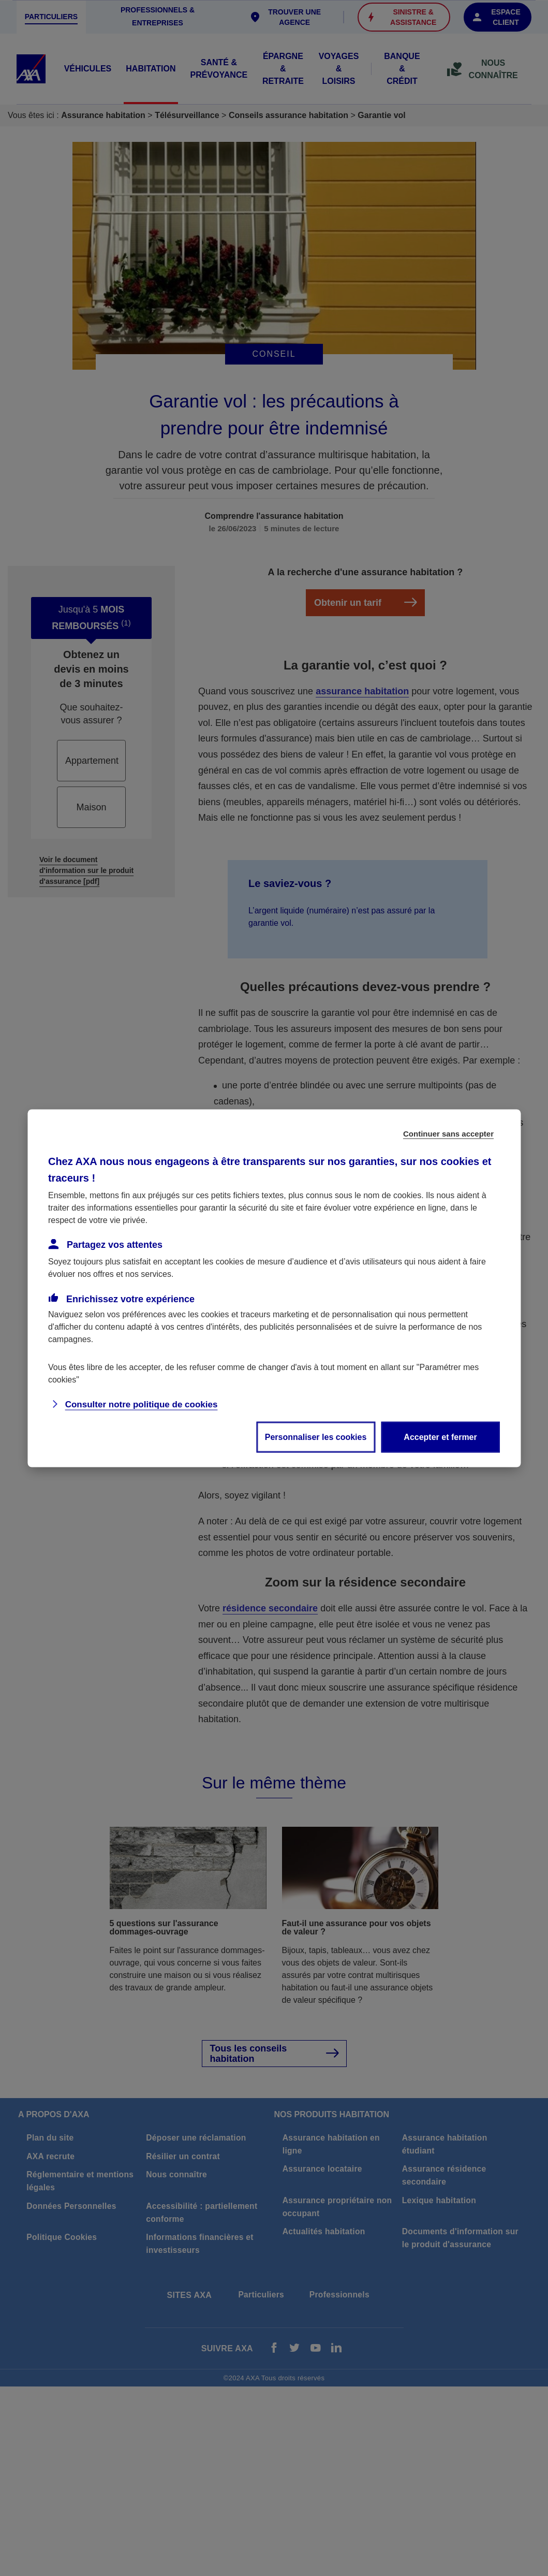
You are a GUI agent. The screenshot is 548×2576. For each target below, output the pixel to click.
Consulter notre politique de (141, 1404)
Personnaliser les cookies (316, 1436)
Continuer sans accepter (448, 1133)
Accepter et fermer (440, 1436)
